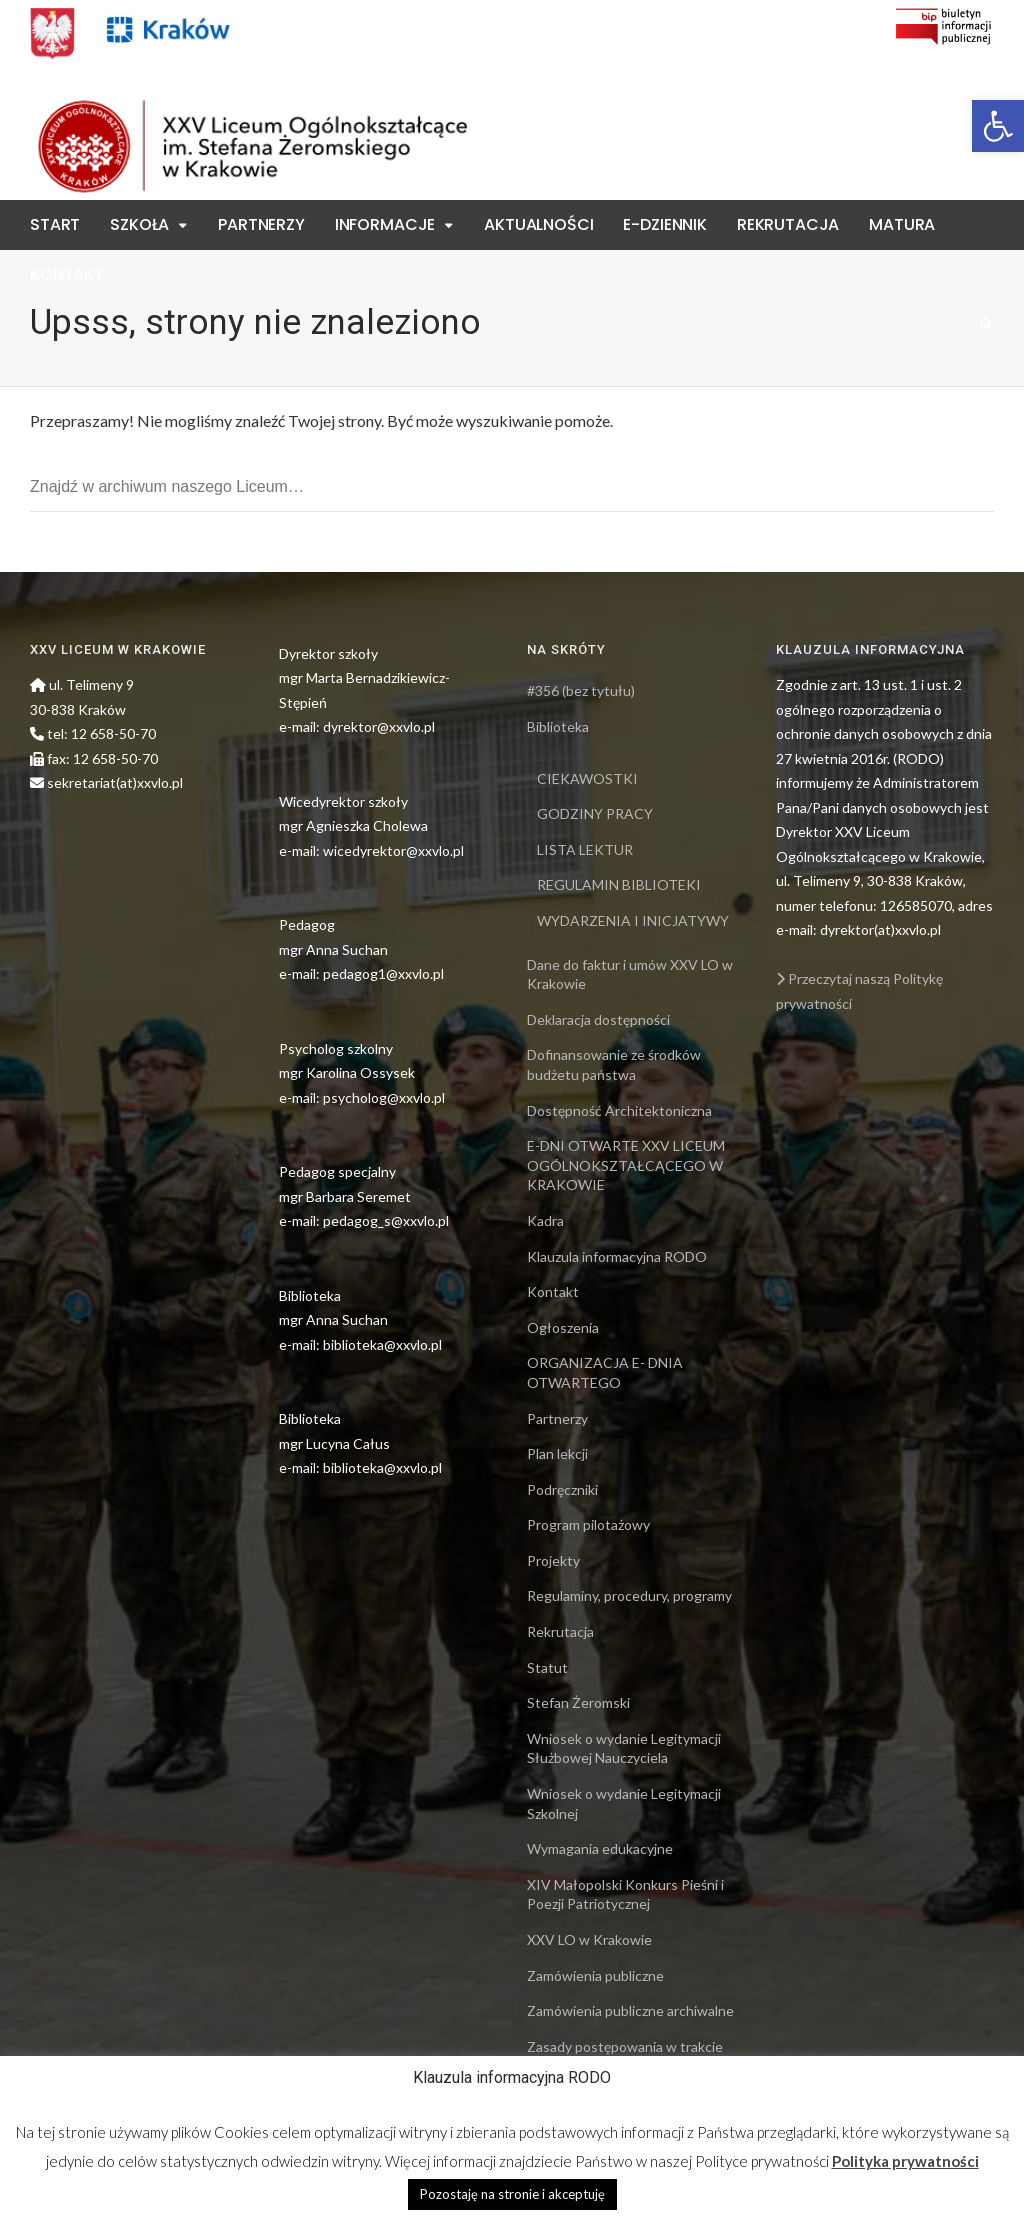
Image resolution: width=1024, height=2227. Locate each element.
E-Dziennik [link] (664, 224)
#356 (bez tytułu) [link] (581, 690)
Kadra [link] (545, 1220)
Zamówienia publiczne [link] (595, 1975)
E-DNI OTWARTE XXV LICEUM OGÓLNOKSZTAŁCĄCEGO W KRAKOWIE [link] (626, 1165)
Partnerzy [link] (261, 224)
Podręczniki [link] (562, 1489)
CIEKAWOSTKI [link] (587, 778)
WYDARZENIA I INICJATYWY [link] (633, 920)
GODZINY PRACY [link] (595, 813)
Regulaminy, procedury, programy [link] (629, 1595)
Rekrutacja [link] (788, 224)
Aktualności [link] (538, 224)
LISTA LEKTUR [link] (585, 849)
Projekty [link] (553, 1560)
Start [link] (55, 224)
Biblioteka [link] (558, 726)
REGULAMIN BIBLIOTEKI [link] (619, 884)
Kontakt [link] (67, 274)
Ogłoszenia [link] (563, 1327)
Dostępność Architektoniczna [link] (619, 1110)
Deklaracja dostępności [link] (598, 1019)
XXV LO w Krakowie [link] (589, 1939)
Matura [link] (902, 224)
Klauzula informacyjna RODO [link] (617, 1256)
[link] (998, 126)
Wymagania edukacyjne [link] (600, 1848)
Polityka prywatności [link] (905, 2161)
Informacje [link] (385, 224)
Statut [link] (547, 1667)
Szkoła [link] (139, 224)
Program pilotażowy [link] (588, 1524)
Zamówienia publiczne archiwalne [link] (630, 2010)
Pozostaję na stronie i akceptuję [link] (512, 2194)
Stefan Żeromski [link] (578, 1702)
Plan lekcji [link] (557, 1453)
